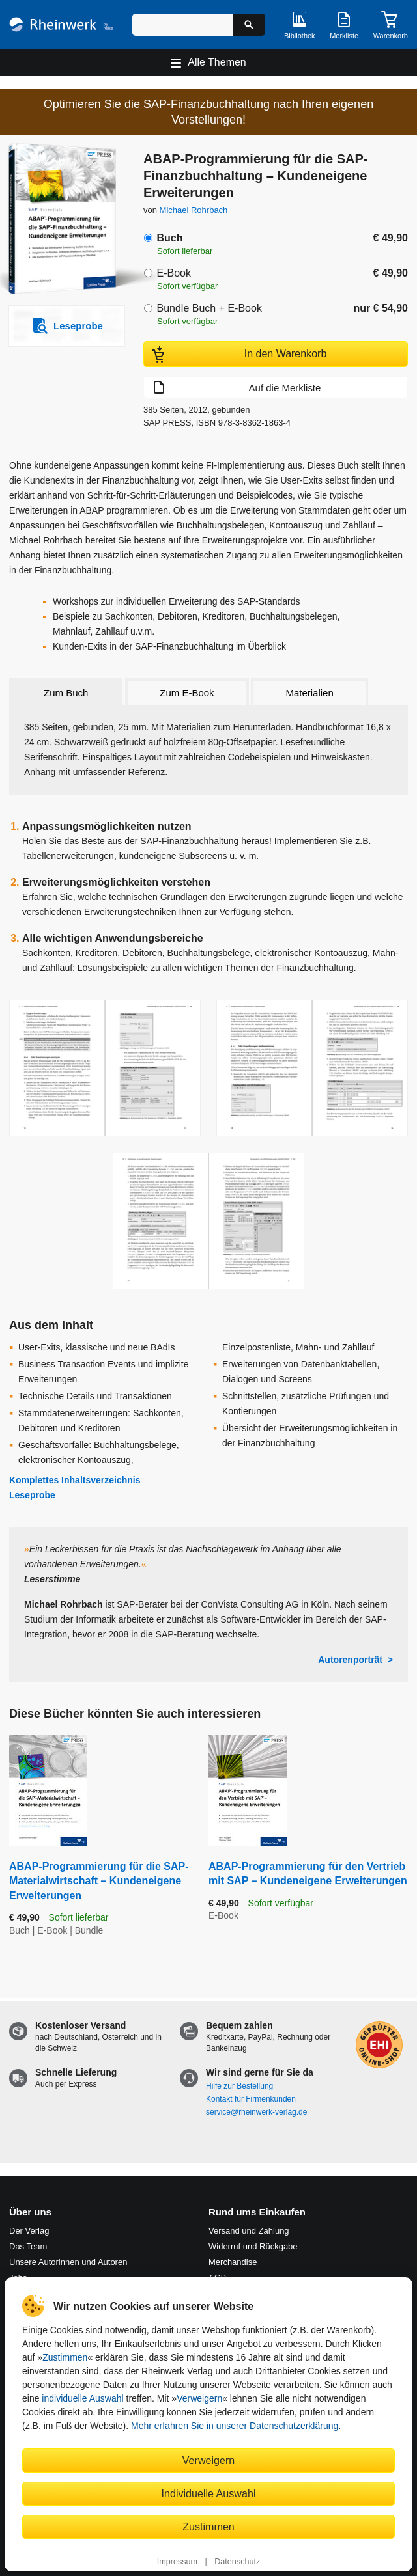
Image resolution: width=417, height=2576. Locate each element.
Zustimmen (64, 2357)
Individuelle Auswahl (209, 2493)
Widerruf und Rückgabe (253, 2246)
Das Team (28, 2246)
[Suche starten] (249, 25)
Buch (169, 237)
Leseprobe (32, 1495)
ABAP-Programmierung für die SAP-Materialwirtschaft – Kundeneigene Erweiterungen (99, 1881)
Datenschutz (237, 2561)
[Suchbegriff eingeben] (182, 25)
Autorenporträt (350, 1659)
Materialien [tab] (309, 692)
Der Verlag (29, 2231)
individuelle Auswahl (82, 2398)
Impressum (177, 2561)
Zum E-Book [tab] (187, 692)
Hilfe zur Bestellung (239, 2085)
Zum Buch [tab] (66, 692)
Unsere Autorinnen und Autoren (68, 2262)
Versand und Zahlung (248, 2231)
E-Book (173, 273)
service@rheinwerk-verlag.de (256, 2112)
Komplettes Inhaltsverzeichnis (75, 1480)
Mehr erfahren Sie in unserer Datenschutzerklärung (234, 2425)
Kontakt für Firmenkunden (251, 2098)
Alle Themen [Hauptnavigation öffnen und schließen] (217, 62)
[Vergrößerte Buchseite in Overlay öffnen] (105, 1068)
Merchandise (232, 2262)
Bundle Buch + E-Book (208, 308)
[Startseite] (61, 24)
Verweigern (199, 2398)
